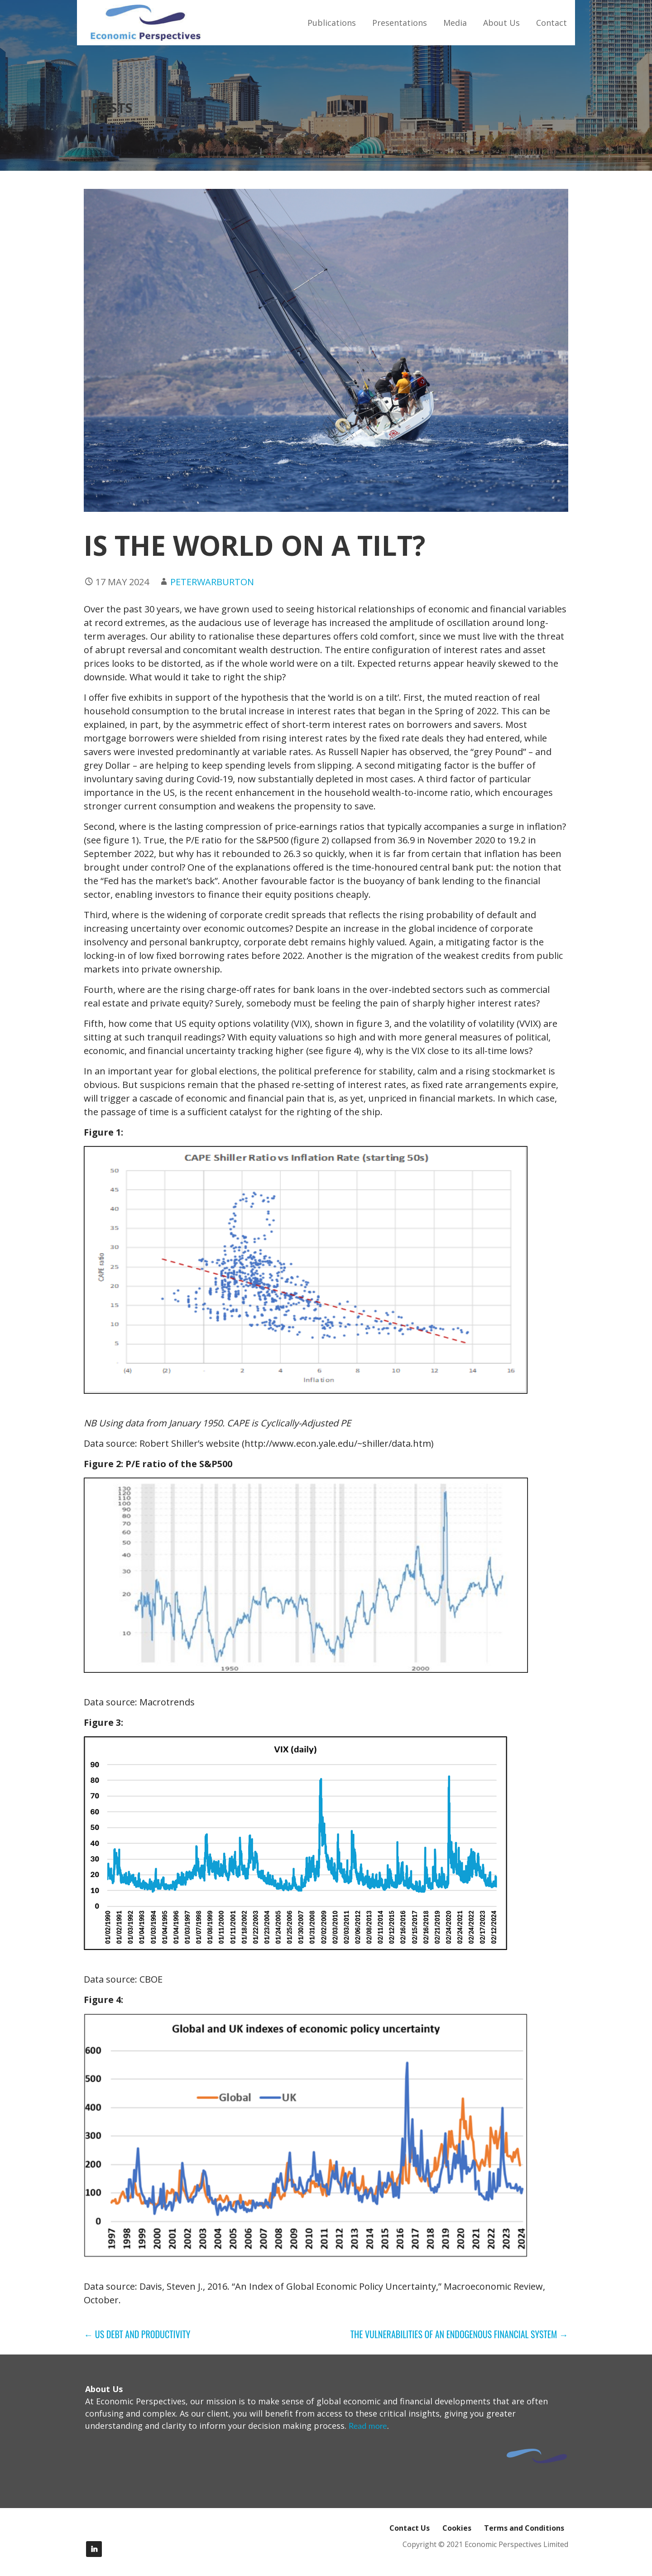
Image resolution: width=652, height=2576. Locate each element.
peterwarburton (212, 582)
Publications (331, 22)
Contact (551, 22)
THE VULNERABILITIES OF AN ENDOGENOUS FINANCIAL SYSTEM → (459, 2334)
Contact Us (409, 2528)
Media (455, 22)
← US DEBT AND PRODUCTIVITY (137, 2334)
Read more (368, 2426)
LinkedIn (94, 2549)
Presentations (399, 22)
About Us (501, 22)
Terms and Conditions (524, 2528)
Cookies (456, 2528)
